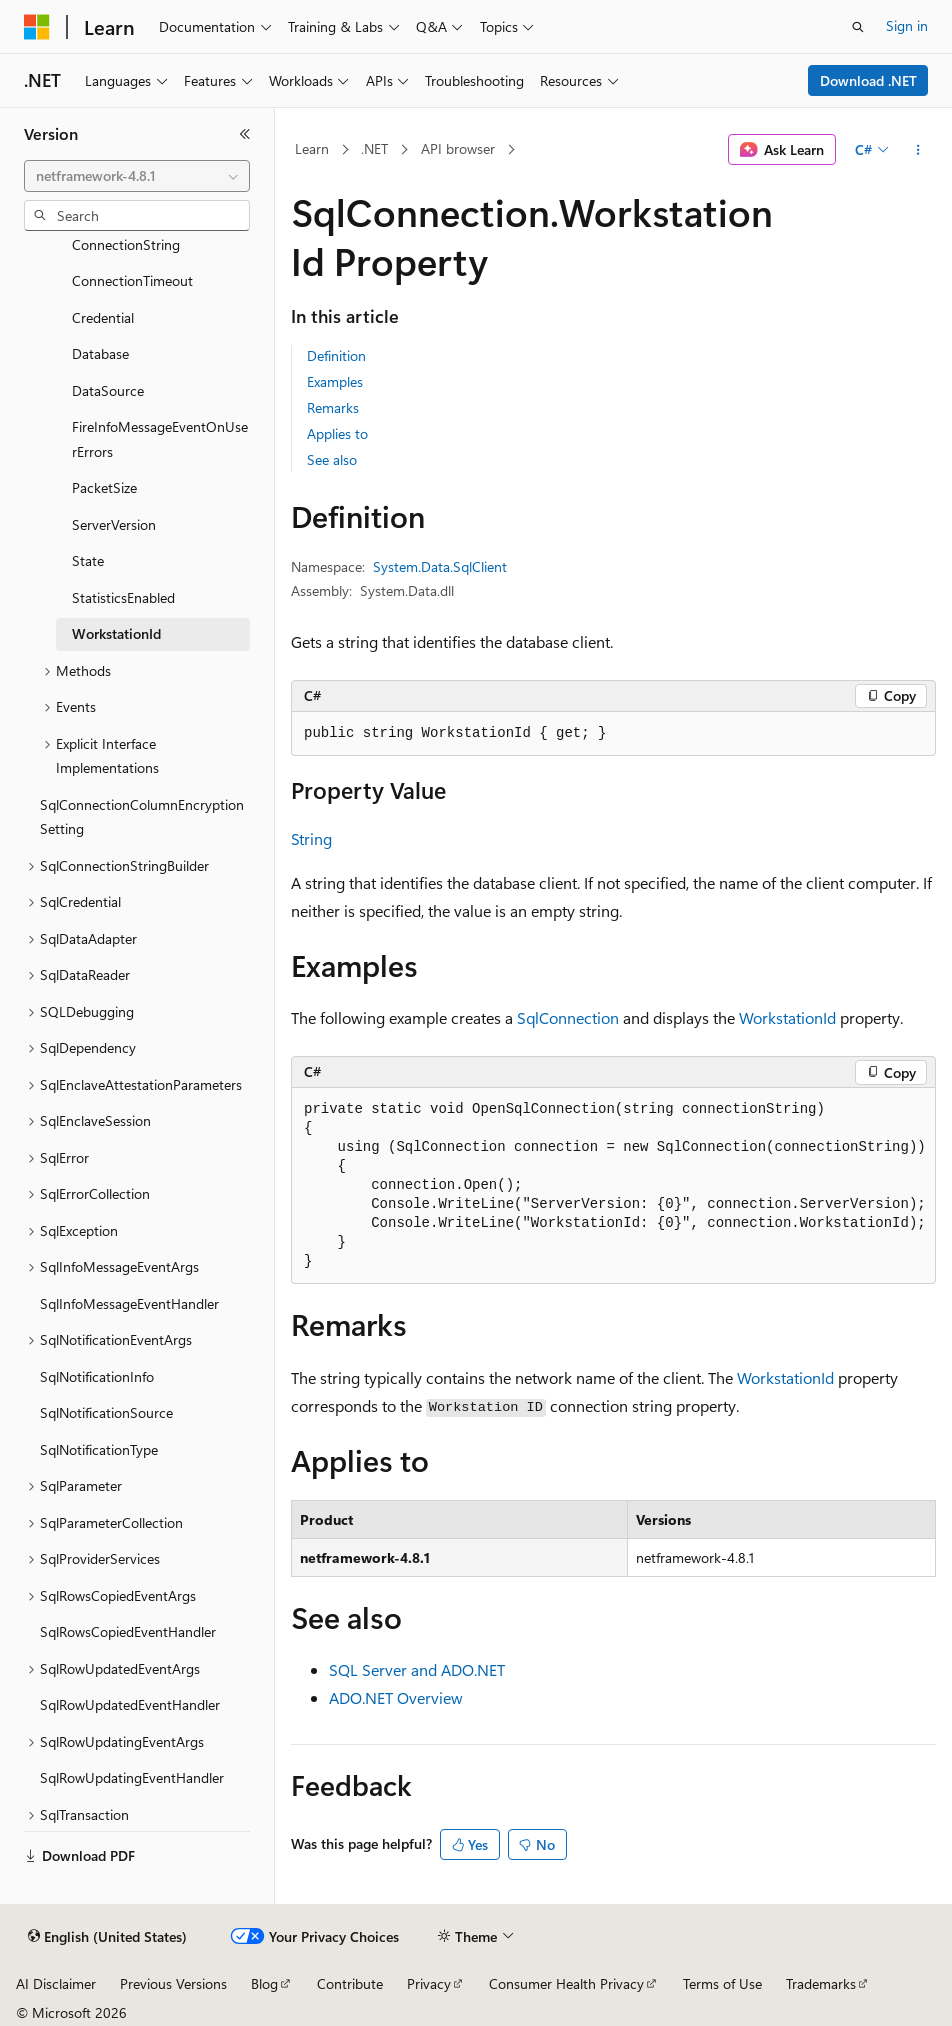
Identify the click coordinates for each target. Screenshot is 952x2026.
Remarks (333, 407)
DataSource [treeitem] (108, 390)
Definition (336, 355)
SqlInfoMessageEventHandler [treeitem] (129, 1303)
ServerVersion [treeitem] (114, 524)
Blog (264, 1983)
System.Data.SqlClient (440, 566)
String (311, 838)
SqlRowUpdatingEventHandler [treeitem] (132, 1777)
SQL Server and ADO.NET (417, 1669)
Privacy (429, 1983)
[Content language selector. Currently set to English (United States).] (107, 1937)
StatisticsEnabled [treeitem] (123, 597)
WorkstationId (787, 1017)
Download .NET (868, 80)
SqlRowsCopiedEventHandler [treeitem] (128, 1631)
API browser (458, 148)
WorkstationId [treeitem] (116, 633)
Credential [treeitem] (103, 317)
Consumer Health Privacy (566, 1983)
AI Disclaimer (56, 1983)
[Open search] (858, 27)
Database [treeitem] (100, 353)
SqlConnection (568, 1017)
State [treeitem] (88, 560)
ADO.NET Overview (396, 1697)
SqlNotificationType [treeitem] (99, 1449)
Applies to (337, 433)
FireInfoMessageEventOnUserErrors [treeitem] (160, 439)
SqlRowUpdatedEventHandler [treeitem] (130, 1704)
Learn (312, 148)
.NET (374, 148)
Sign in (907, 25)
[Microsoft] (37, 27)
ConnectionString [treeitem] (126, 244)
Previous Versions (173, 1983)
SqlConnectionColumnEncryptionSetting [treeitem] (142, 817)
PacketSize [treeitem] (104, 487)
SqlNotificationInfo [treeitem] (97, 1376)
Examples (335, 381)
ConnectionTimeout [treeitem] (132, 280)
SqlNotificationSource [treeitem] (106, 1412)
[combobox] (137, 176)
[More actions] (918, 150)
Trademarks (821, 1983)
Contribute (350, 1983)
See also (332, 459)
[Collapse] (245, 134)
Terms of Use (722, 1983)
